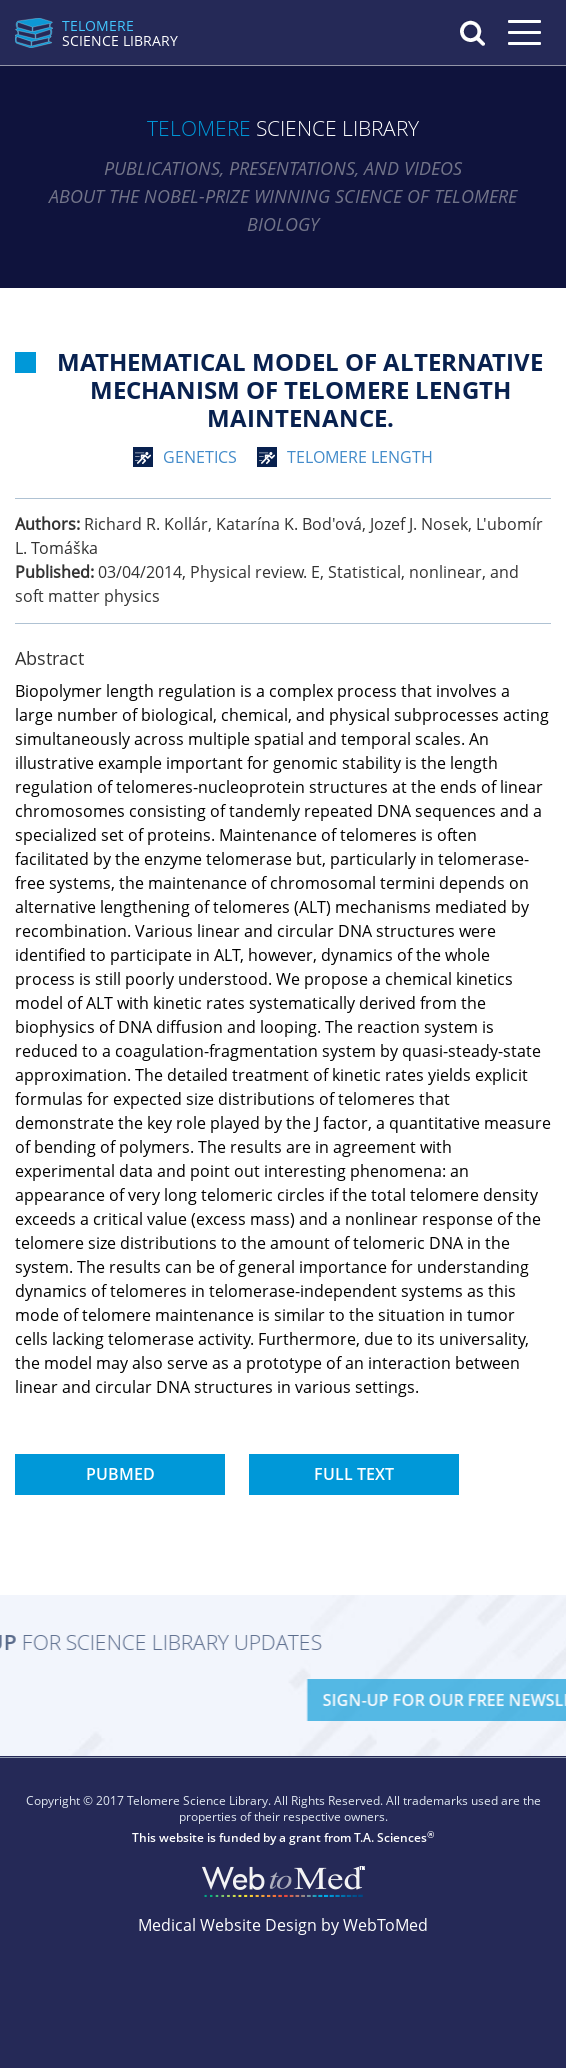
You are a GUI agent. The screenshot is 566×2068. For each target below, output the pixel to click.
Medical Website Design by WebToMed (283, 1925)
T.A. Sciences (390, 1837)
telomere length (360, 457)
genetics (200, 457)
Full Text (354, 1474)
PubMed (120, 1474)
